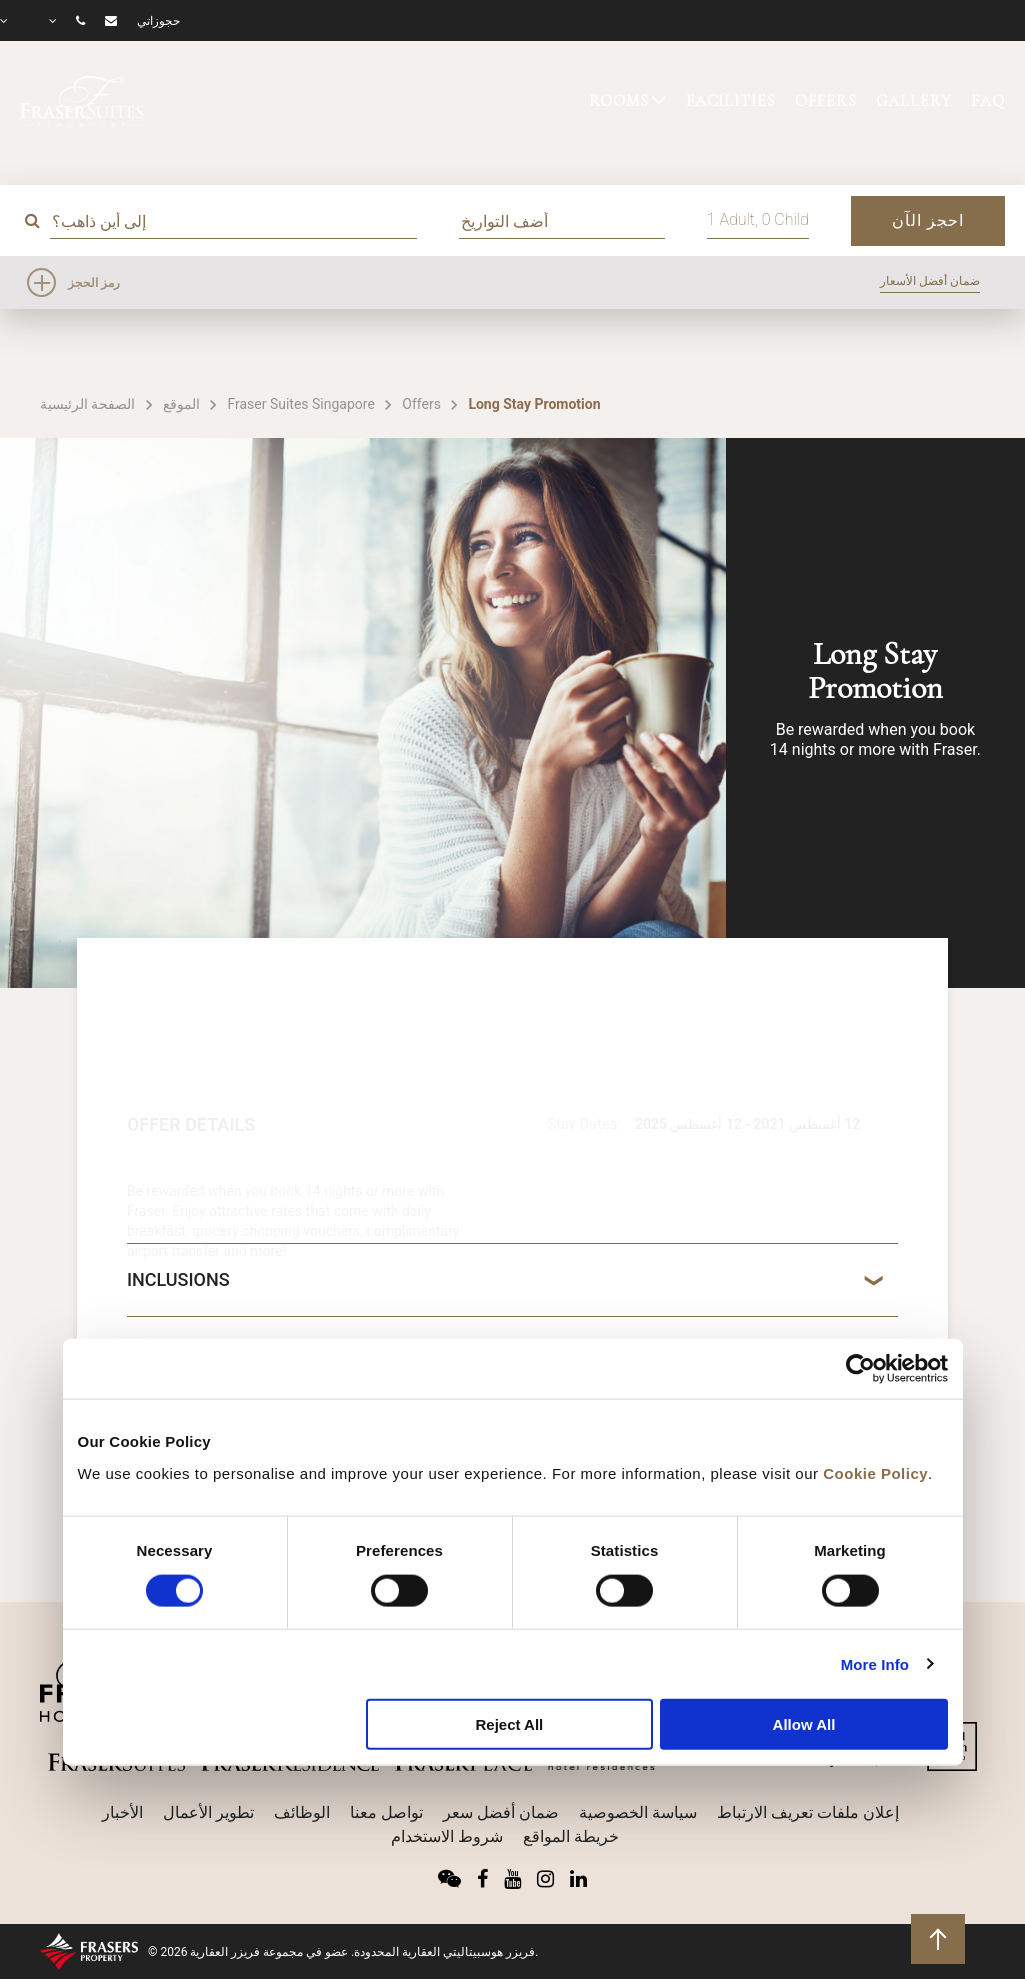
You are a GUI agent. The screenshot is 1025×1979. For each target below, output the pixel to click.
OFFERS (825, 101)
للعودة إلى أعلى (938, 1937)
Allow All (804, 1724)
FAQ (988, 101)
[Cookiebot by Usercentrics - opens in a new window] (860, 1369)
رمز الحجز (94, 283)
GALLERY (913, 101)
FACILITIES (731, 101)
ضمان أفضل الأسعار (930, 281)
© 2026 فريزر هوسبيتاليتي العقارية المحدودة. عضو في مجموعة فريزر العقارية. (343, 1952)
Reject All (509, 1724)
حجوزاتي (158, 21)
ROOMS (618, 101)
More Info (875, 1663)
